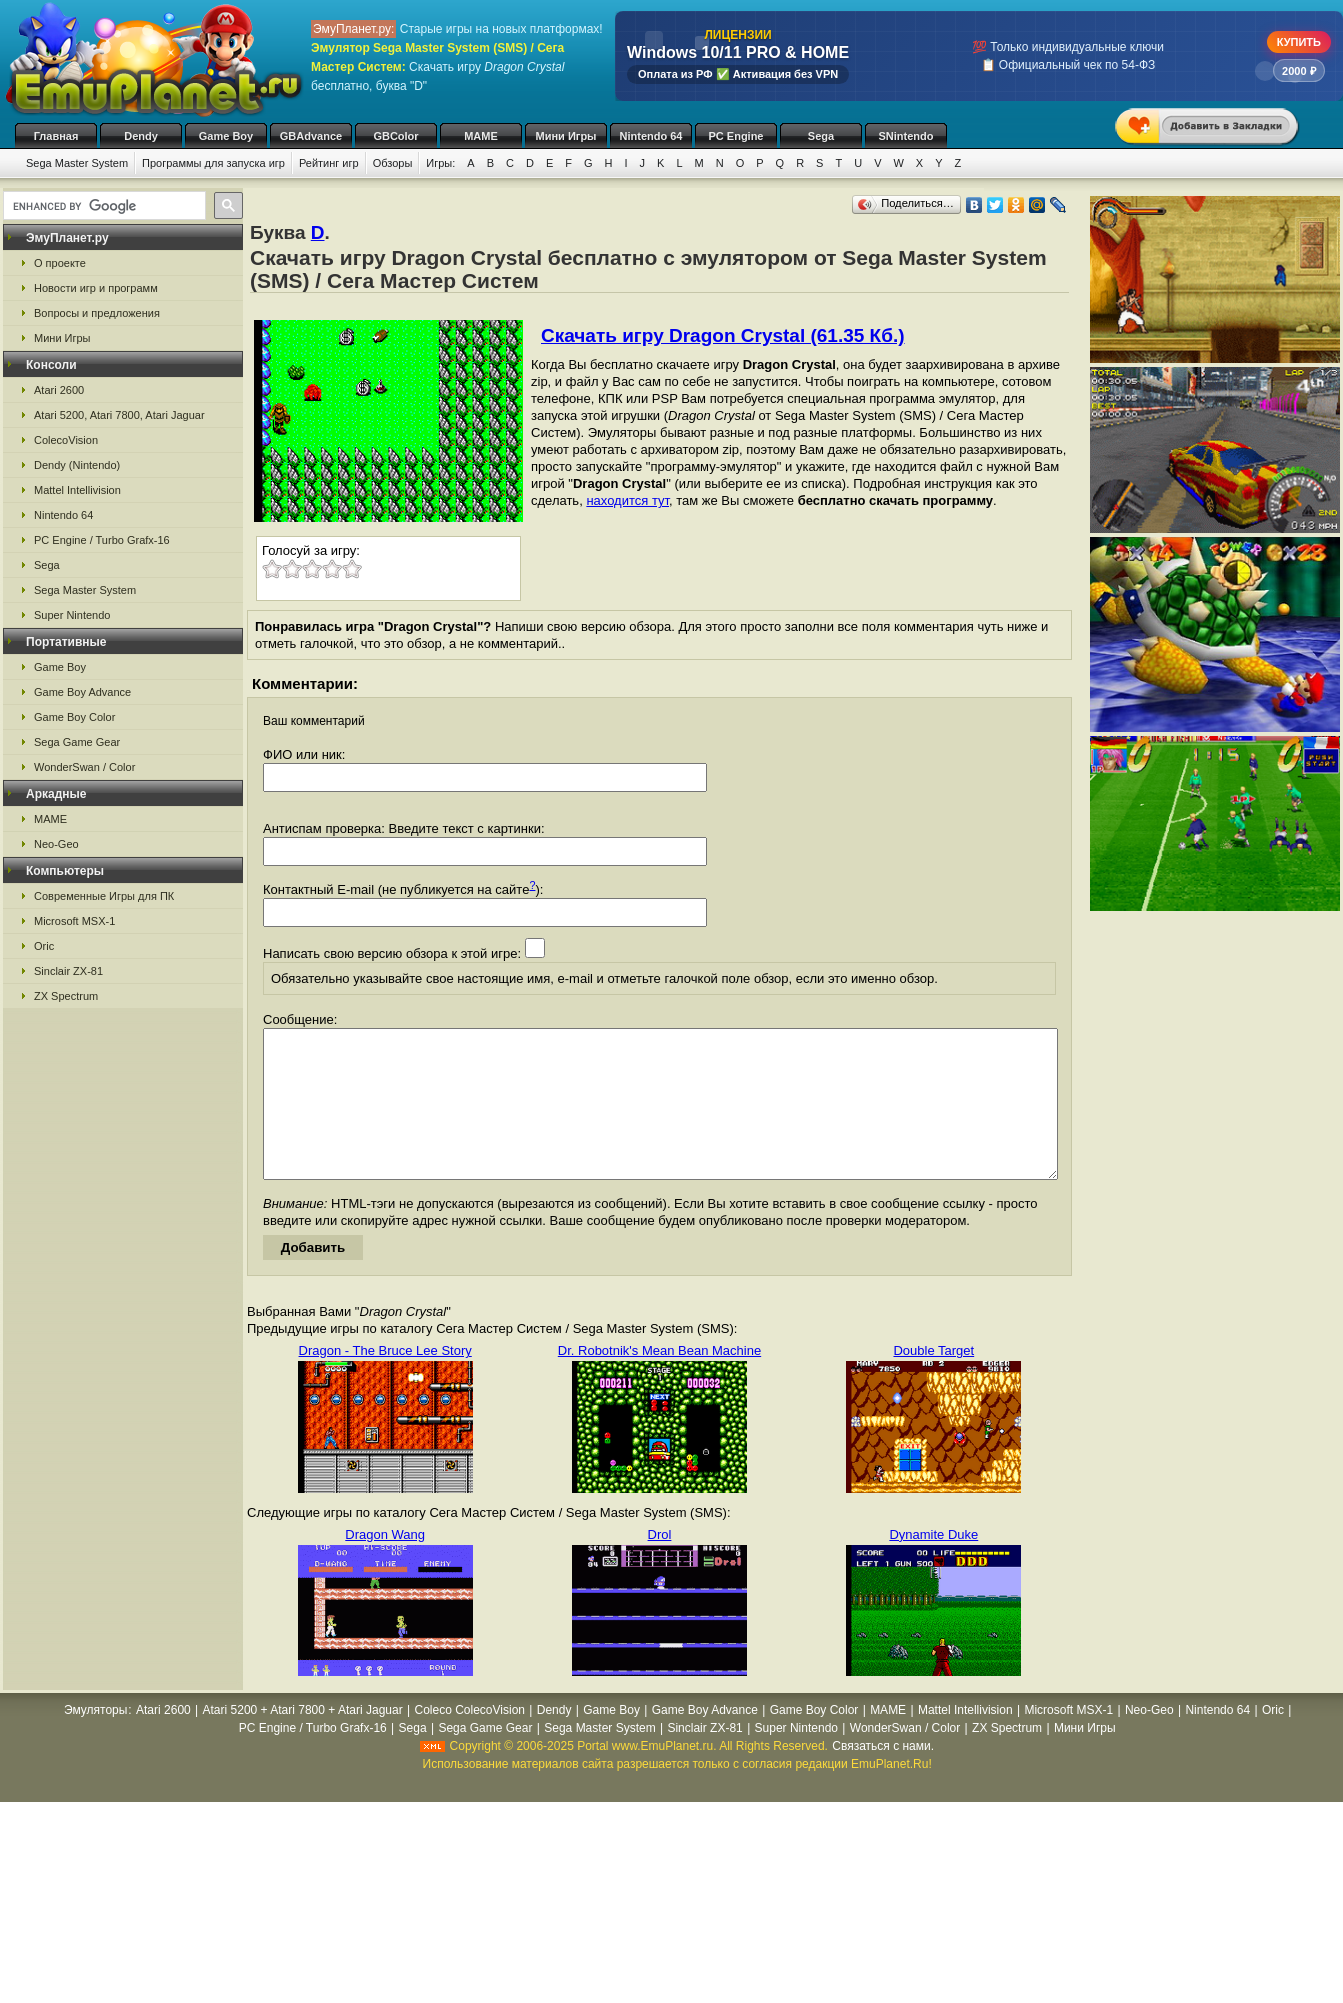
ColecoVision (66, 440)
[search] (102, 206)
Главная (56, 136)
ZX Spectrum (66, 996)
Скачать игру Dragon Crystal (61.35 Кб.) (723, 335)
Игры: (440, 163)
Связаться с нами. (883, 1776)
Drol (660, 1564)
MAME (481, 136)
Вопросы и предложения (97, 313)
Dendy (141, 136)
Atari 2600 (59, 390)
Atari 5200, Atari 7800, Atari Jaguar (119, 415)
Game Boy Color (74, 717)
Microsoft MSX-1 (74, 921)
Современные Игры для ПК (104, 896)
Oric (44, 946)
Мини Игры (566, 136)
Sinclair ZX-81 (68, 971)
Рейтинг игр (329, 163)
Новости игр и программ (96, 288)
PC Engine (735, 136)
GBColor (395, 136)
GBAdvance (311, 136)
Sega (821, 136)
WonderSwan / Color (84, 767)
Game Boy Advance (82, 692)
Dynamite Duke (933, 1564)
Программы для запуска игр (213, 163)
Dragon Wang (385, 1564)
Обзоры (393, 163)
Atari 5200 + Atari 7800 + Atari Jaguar (303, 1740)
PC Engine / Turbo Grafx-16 (102, 540)
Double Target (933, 1380)
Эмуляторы (95, 1740)
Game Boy (226, 136)
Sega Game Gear (77, 742)
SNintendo (906, 136)
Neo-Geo (56, 844)
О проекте (60, 263)
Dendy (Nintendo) (77, 465)
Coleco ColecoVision (469, 1740)
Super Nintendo (72, 615)
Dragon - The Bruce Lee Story (385, 1380)
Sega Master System (77, 163)
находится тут (627, 500)
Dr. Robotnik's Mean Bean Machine (659, 1380)
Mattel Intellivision (77, 490)
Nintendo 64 (651, 136)
